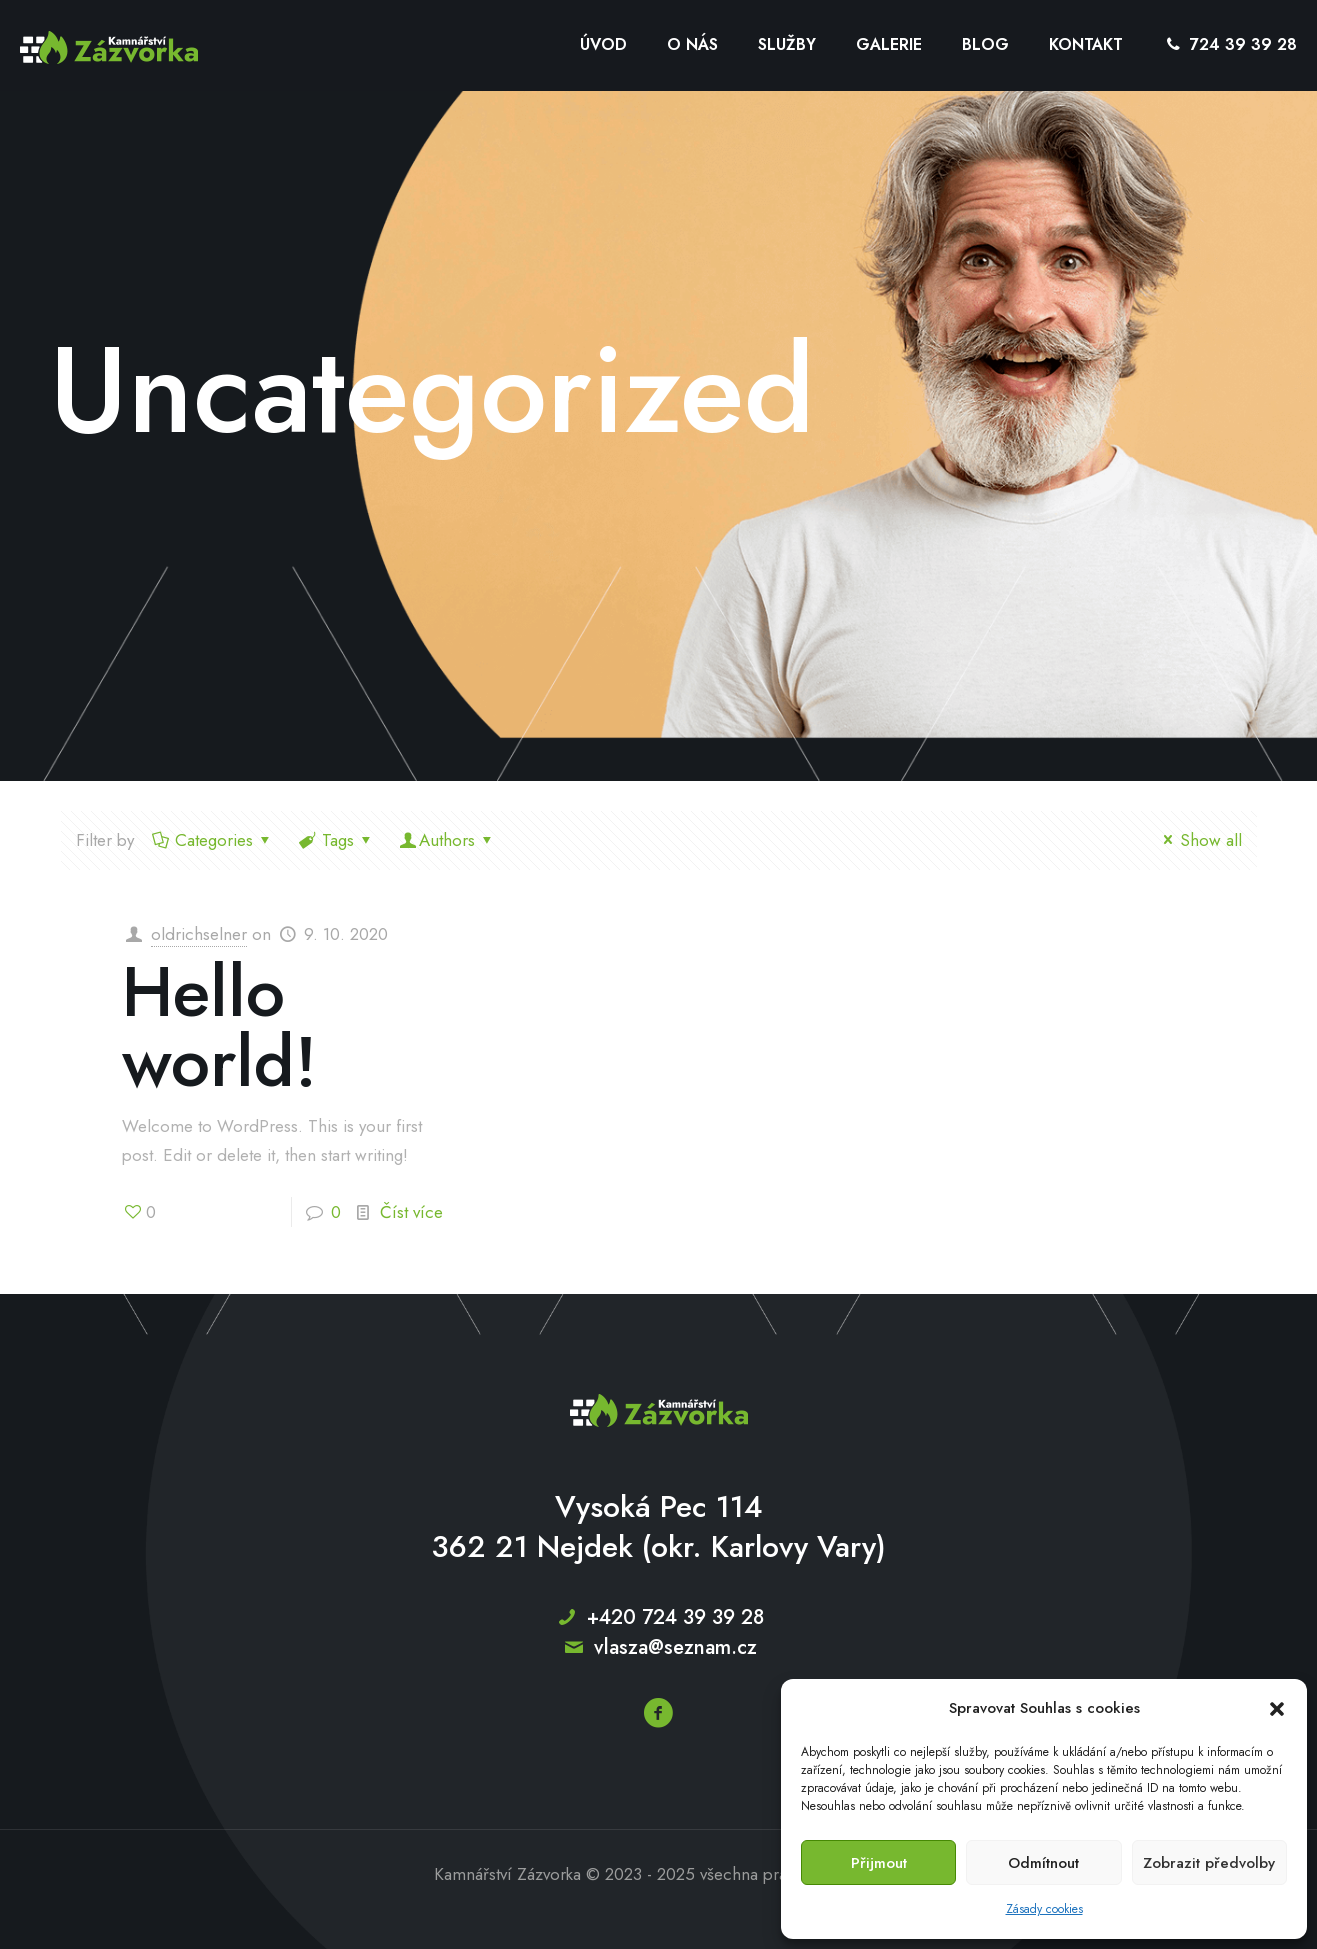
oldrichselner (199, 934)
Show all (1199, 840)
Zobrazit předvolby (1209, 1863)
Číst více (411, 1212)
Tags (336, 840)
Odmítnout (1043, 1863)
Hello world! (219, 1026)
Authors (448, 840)
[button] (1277, 1709)
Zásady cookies (1044, 1909)
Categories (213, 840)
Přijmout (879, 1863)
